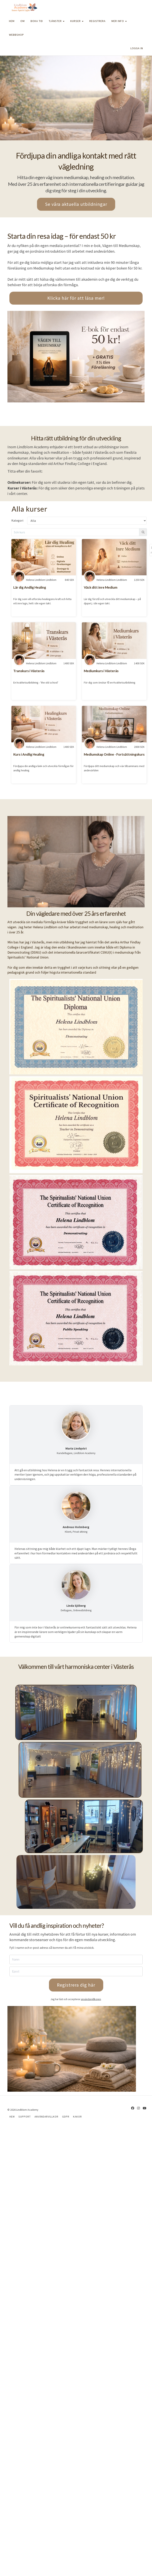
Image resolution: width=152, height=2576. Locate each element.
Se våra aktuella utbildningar (76, 204)
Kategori (17, 520)
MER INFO (119, 21)
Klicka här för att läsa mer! (76, 298)
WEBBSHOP (16, 34)
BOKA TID (37, 21)
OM (22, 21)
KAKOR (77, 2116)
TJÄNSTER (56, 21)
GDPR (65, 2116)
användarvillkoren (91, 1999)
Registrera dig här (76, 1985)
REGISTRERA (97, 21)
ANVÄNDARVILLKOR (46, 2116)
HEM (11, 21)
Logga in (136, 48)
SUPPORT (24, 2116)
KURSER (76, 21)
